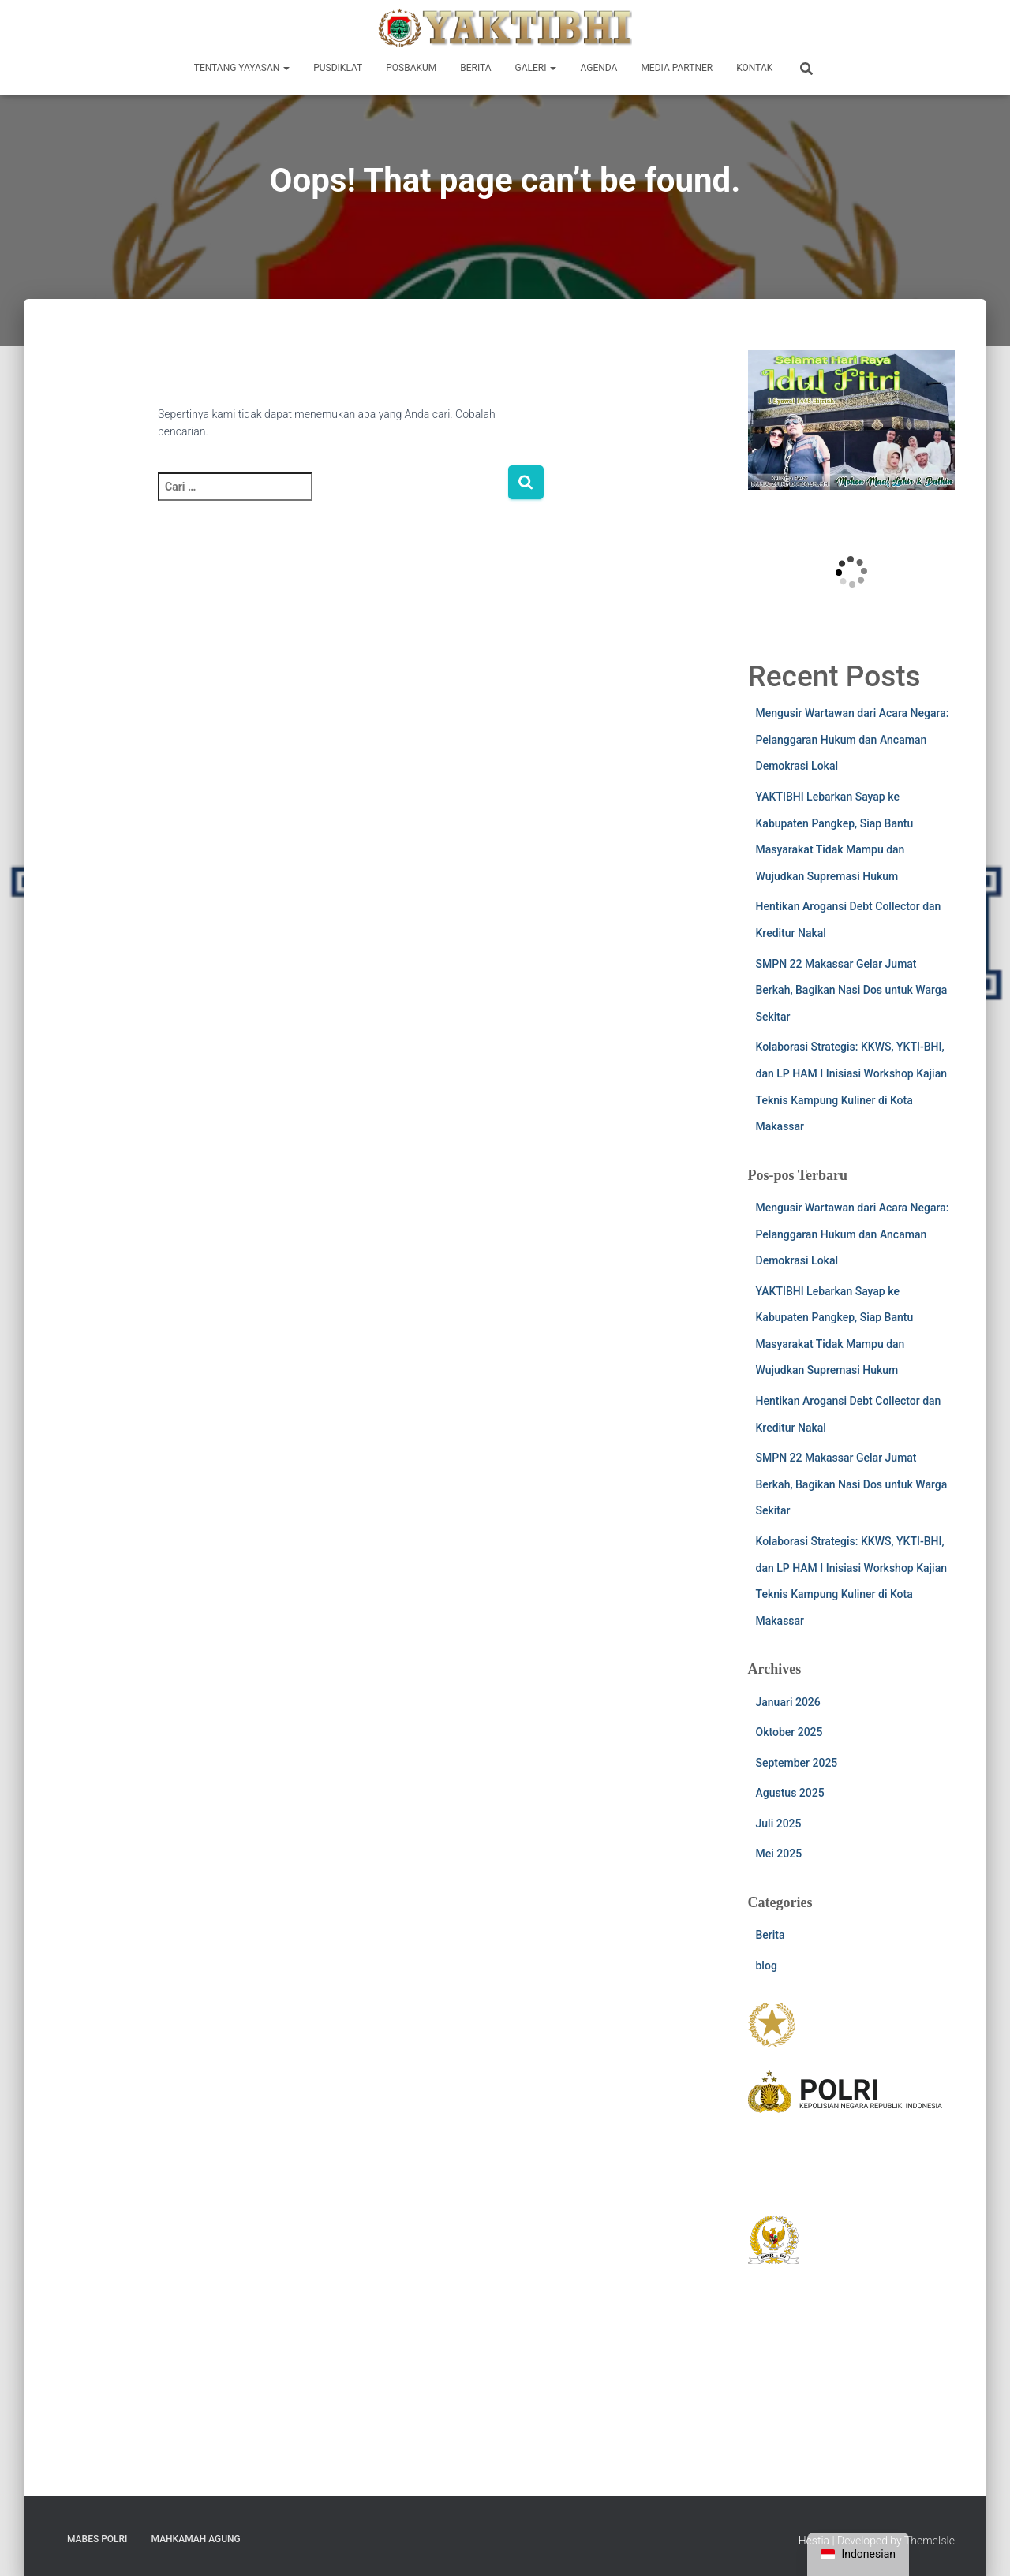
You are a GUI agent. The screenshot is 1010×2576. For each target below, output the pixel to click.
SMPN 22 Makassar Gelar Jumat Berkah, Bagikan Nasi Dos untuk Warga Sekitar (852, 990)
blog (766, 1965)
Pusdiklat (337, 67)
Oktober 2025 (789, 1732)
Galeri (536, 67)
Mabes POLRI (97, 2538)
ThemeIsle (929, 2540)
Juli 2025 (779, 1823)
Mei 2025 (779, 1853)
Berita (475, 67)
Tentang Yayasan (242, 67)
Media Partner (677, 67)
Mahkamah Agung (196, 2538)
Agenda (598, 67)
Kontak (754, 67)
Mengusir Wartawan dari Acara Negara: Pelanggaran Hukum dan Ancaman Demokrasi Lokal (852, 739)
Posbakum (411, 67)
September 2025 (797, 1763)
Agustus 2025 (790, 1792)
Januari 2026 (788, 1702)
